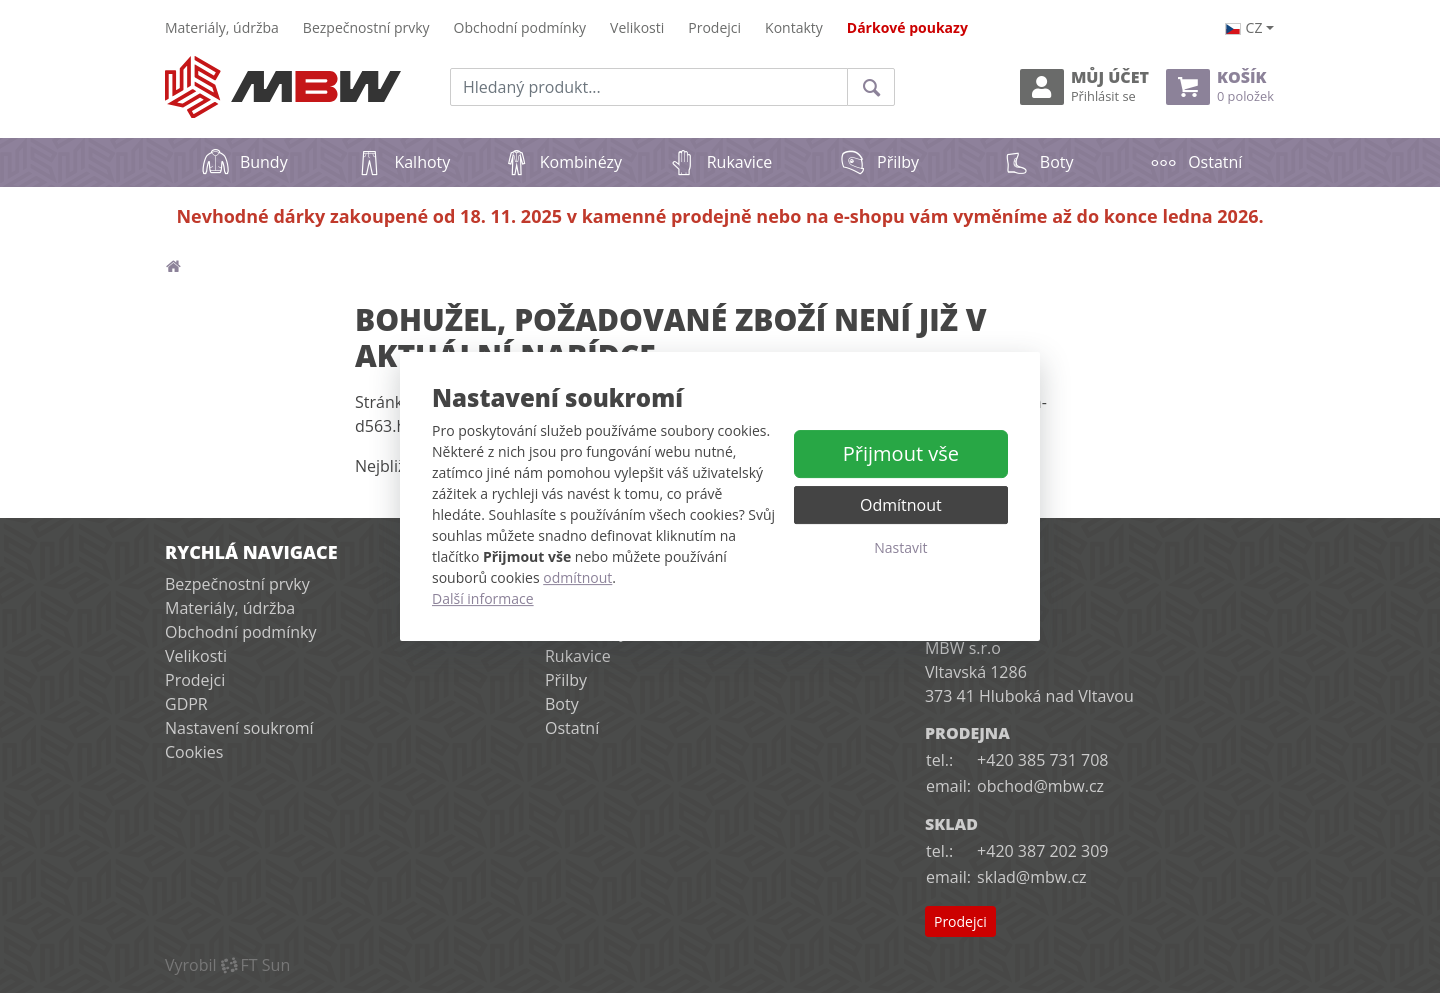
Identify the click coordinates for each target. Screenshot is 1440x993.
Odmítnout (901, 505)
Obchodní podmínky (520, 27)
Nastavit (900, 547)
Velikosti (637, 27)
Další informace (483, 598)
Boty (1037, 162)
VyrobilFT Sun (227, 965)
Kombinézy (561, 162)
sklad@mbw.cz (1031, 877)
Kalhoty (402, 162)
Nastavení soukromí (239, 728)
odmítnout (577, 577)
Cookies (194, 752)
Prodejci (714, 27)
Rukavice (720, 162)
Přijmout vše (901, 453)
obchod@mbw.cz (1040, 786)
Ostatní (1195, 162)
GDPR (186, 704)
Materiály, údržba (222, 27)
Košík (1220, 86)
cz (1244, 27)
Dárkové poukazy (907, 27)
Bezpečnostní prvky (366, 27)
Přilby (878, 162)
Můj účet (1084, 86)
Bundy (244, 162)
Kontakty (794, 27)
